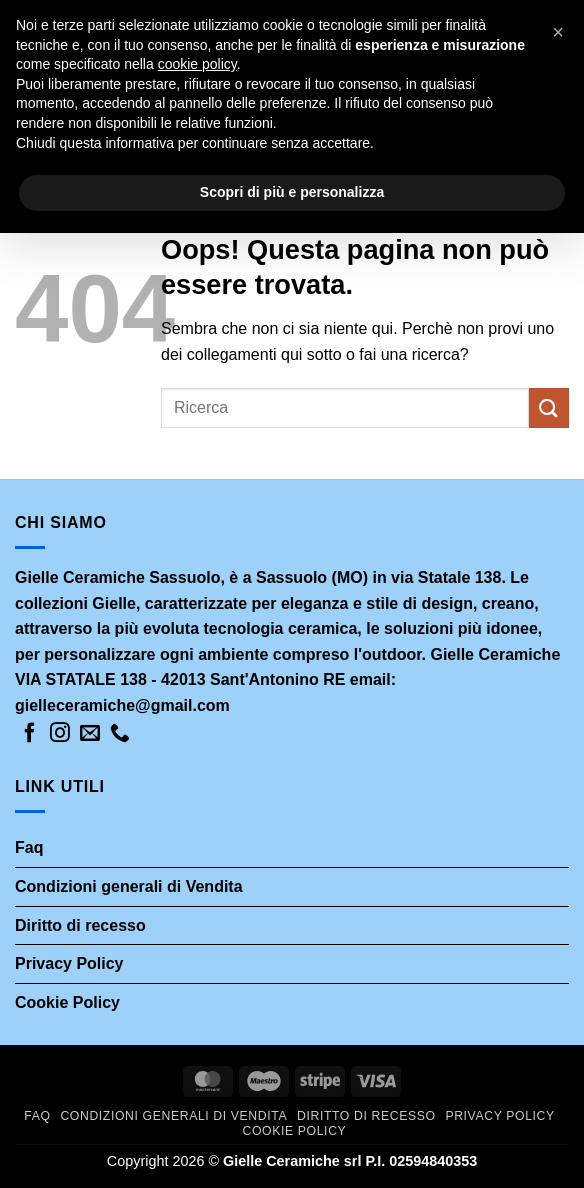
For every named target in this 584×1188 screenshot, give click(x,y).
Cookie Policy (67, 1002)
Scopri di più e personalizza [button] (292, 192)
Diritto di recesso (80, 924)
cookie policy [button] (197, 64)
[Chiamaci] (120, 734)
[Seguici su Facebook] (30, 734)
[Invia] (549, 407)
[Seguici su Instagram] (60, 734)
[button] (558, 32)
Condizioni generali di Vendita (129, 886)
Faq (29, 847)
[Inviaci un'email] (90, 734)
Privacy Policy (69, 963)
